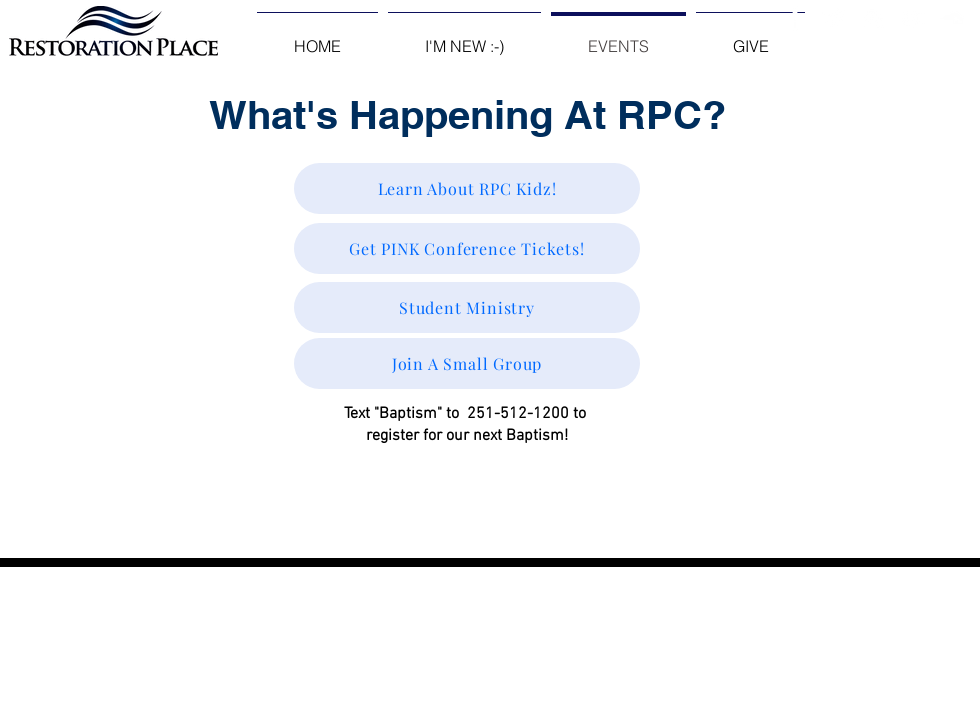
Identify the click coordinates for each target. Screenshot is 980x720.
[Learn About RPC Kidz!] (467, 188)
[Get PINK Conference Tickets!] (467, 248)
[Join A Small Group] (467, 363)
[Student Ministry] (467, 307)
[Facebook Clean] (795, 18)
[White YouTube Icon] (912, 18)
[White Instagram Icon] (873, 18)
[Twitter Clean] (834, 18)
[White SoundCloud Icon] (951, 18)
